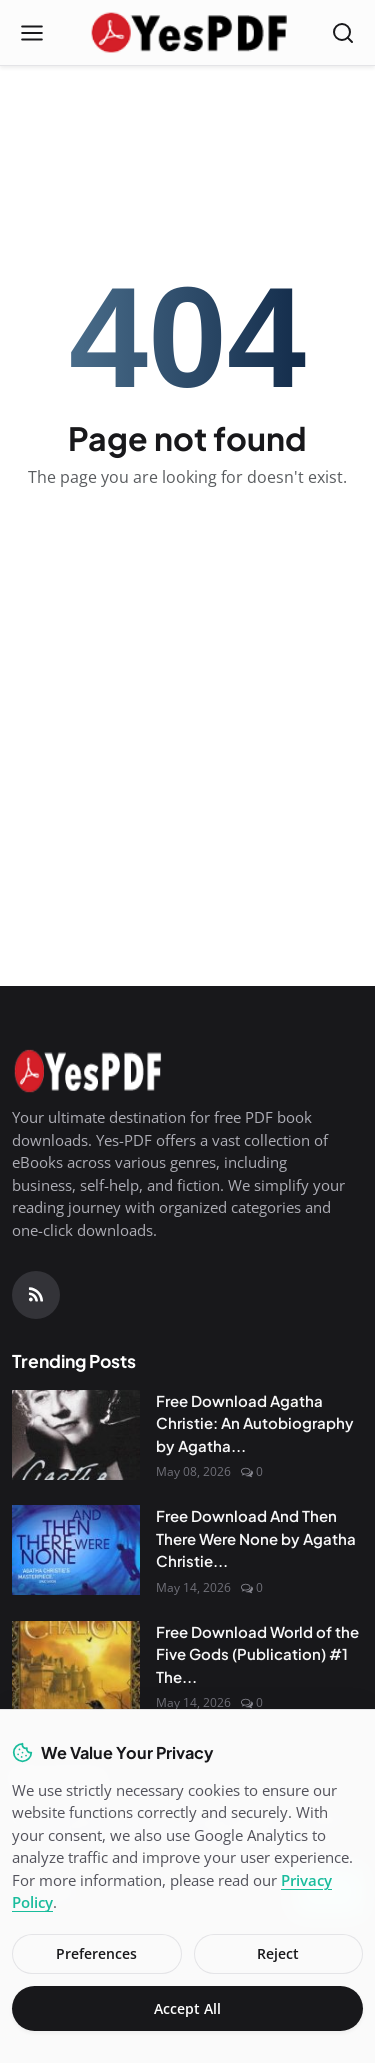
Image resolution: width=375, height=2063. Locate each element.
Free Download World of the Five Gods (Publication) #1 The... (257, 1654)
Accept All (187, 2008)
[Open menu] (32, 33)
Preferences (96, 1953)
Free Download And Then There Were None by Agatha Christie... (256, 1538)
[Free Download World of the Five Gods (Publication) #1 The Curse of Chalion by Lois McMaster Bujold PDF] (76, 1666)
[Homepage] (188, 33)
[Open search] (343, 33)
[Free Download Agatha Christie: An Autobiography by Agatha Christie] (76, 1435)
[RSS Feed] (36, 1295)
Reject (278, 1953)
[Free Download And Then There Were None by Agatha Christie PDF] (76, 1550)
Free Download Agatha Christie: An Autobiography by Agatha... (255, 1423)
